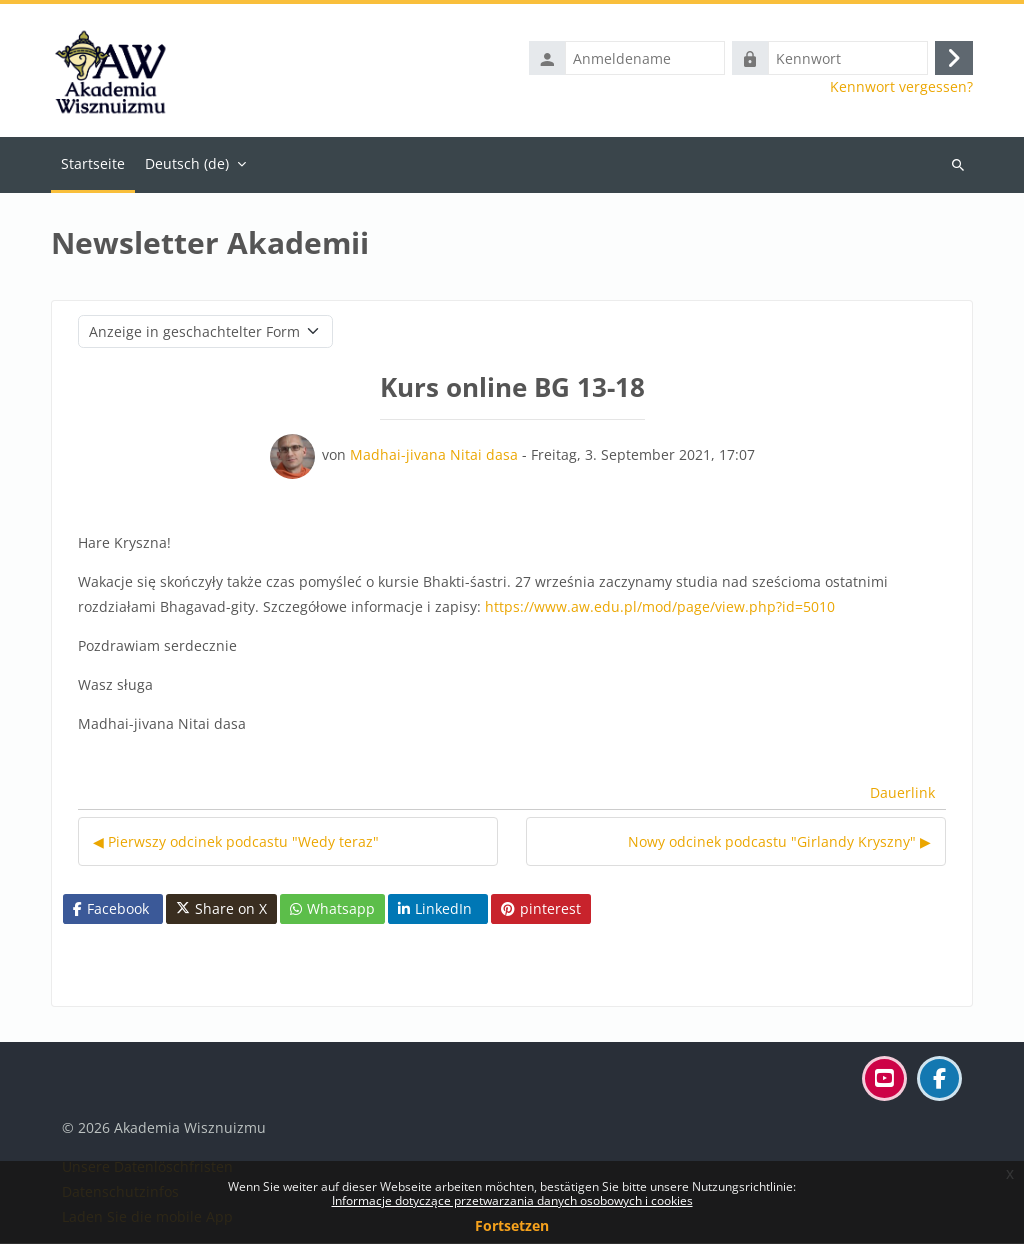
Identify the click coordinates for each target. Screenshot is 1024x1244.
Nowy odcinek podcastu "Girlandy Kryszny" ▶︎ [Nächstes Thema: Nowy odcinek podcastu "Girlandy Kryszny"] (779, 842)
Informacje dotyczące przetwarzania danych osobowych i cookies (512, 1200)
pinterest (541, 909)
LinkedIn (435, 909)
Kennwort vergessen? (901, 88)
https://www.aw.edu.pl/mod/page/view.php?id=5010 (660, 607)
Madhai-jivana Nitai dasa (434, 455)
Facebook (111, 909)
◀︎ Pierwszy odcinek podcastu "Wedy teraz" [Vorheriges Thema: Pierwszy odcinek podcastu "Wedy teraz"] (236, 842)
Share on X (221, 910)
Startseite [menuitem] (93, 164)
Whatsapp (332, 909)
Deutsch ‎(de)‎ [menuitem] (187, 164)
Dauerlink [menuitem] (902, 793)
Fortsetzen (512, 1225)
